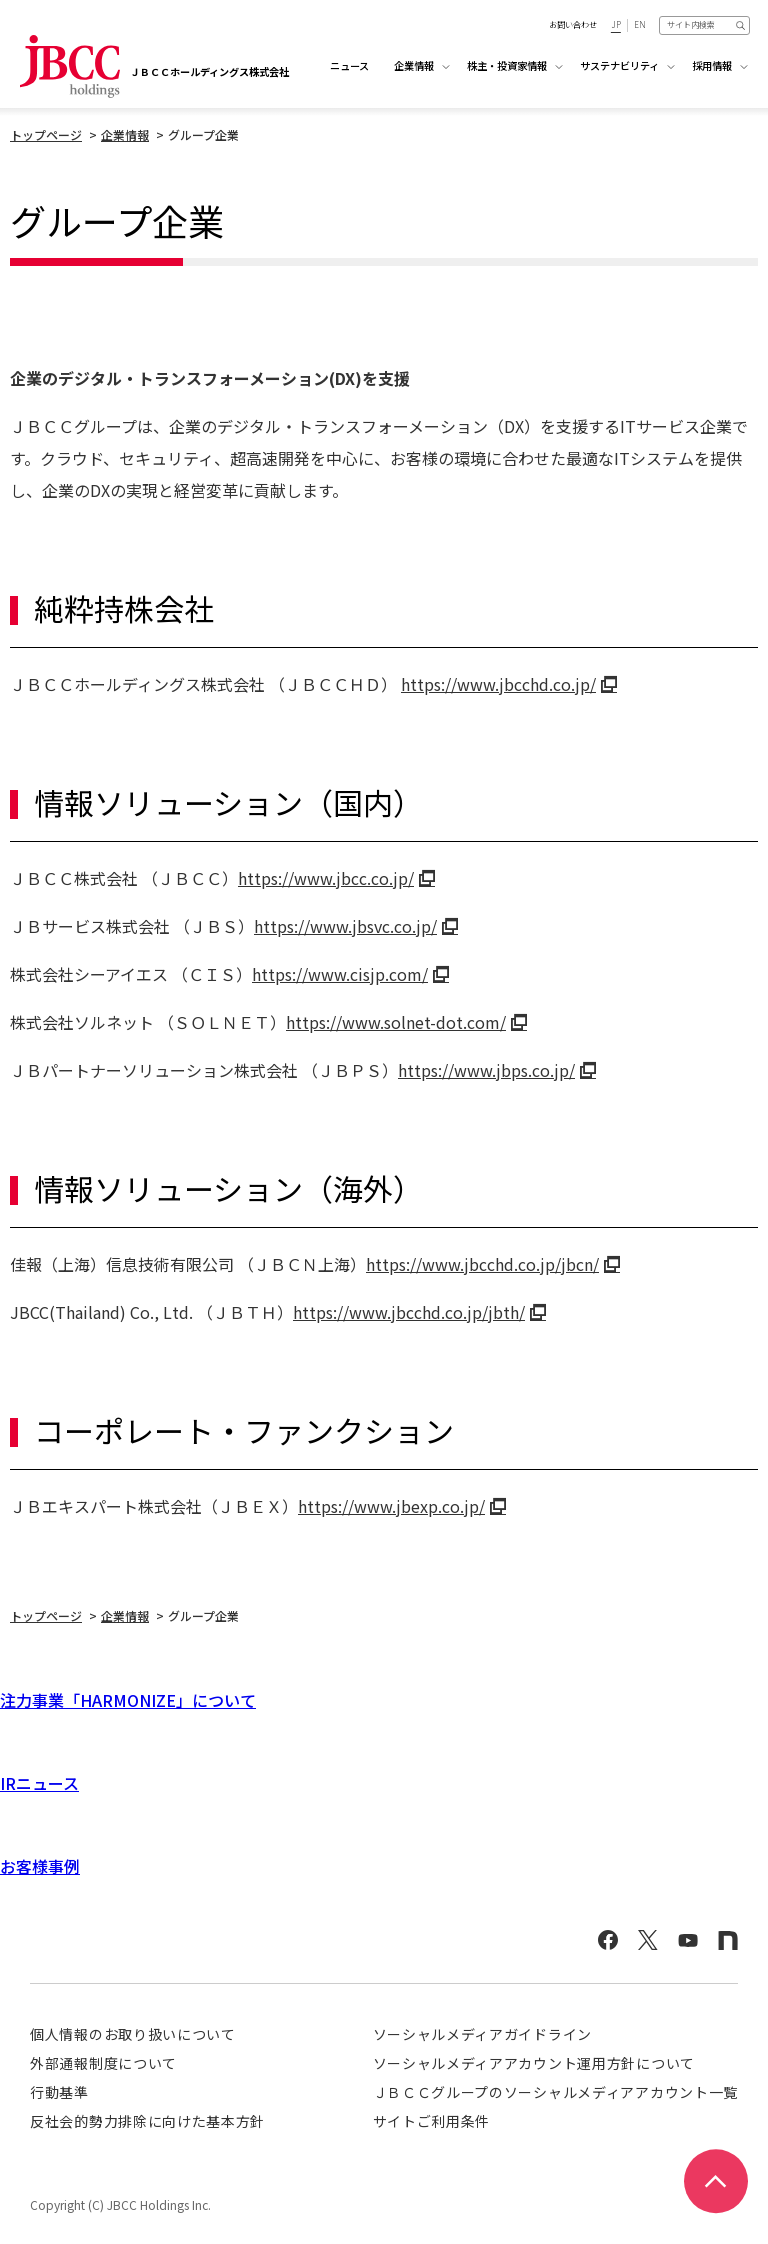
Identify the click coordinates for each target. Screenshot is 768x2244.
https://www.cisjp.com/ (340, 974)
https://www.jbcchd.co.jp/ (498, 684)
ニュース (349, 65)
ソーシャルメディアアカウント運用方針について (534, 2063)
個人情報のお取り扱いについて (133, 2034)
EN (640, 24)
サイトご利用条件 (432, 2121)
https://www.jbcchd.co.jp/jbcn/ (482, 1264)
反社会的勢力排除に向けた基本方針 (147, 2121)
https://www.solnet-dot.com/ (396, 1022)
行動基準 (59, 2092)
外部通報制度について (103, 2063)
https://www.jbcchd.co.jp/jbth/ (409, 1312)
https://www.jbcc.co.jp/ (326, 878)
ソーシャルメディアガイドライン (483, 2034)
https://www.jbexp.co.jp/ (391, 1506)
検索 (741, 25)
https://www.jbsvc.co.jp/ (345, 926)
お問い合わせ (573, 24)
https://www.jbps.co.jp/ (486, 1070)
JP (616, 24)
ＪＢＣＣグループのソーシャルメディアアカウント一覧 (556, 2092)
